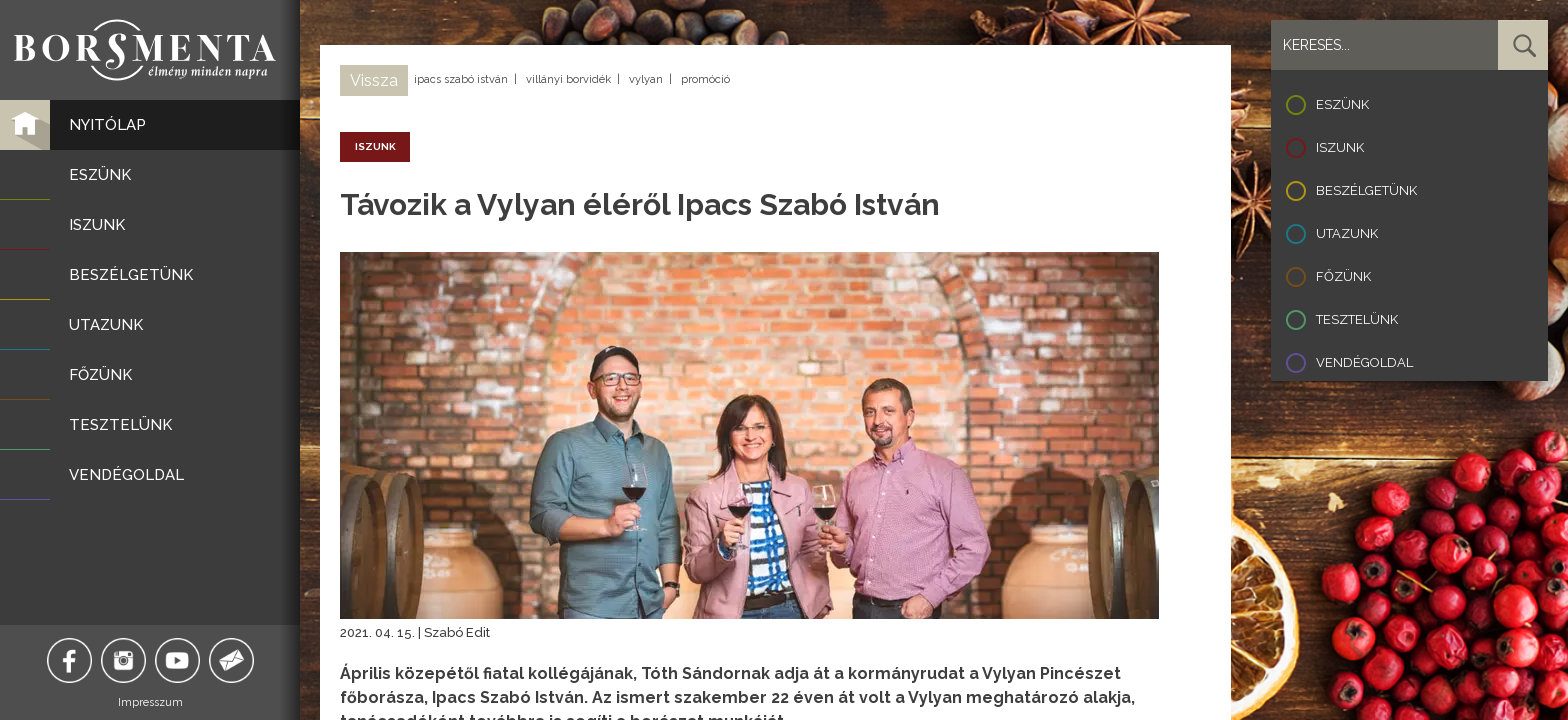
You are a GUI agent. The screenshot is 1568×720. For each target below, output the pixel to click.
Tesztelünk (1357, 319)
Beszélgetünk (1366, 190)
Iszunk (1340, 147)
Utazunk (1347, 233)
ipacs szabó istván (461, 79)
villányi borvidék (568, 79)
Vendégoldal (1364, 362)
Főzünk (1343, 276)
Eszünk (1342, 104)
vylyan (646, 79)
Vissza (374, 80)
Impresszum (150, 702)
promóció (705, 79)
